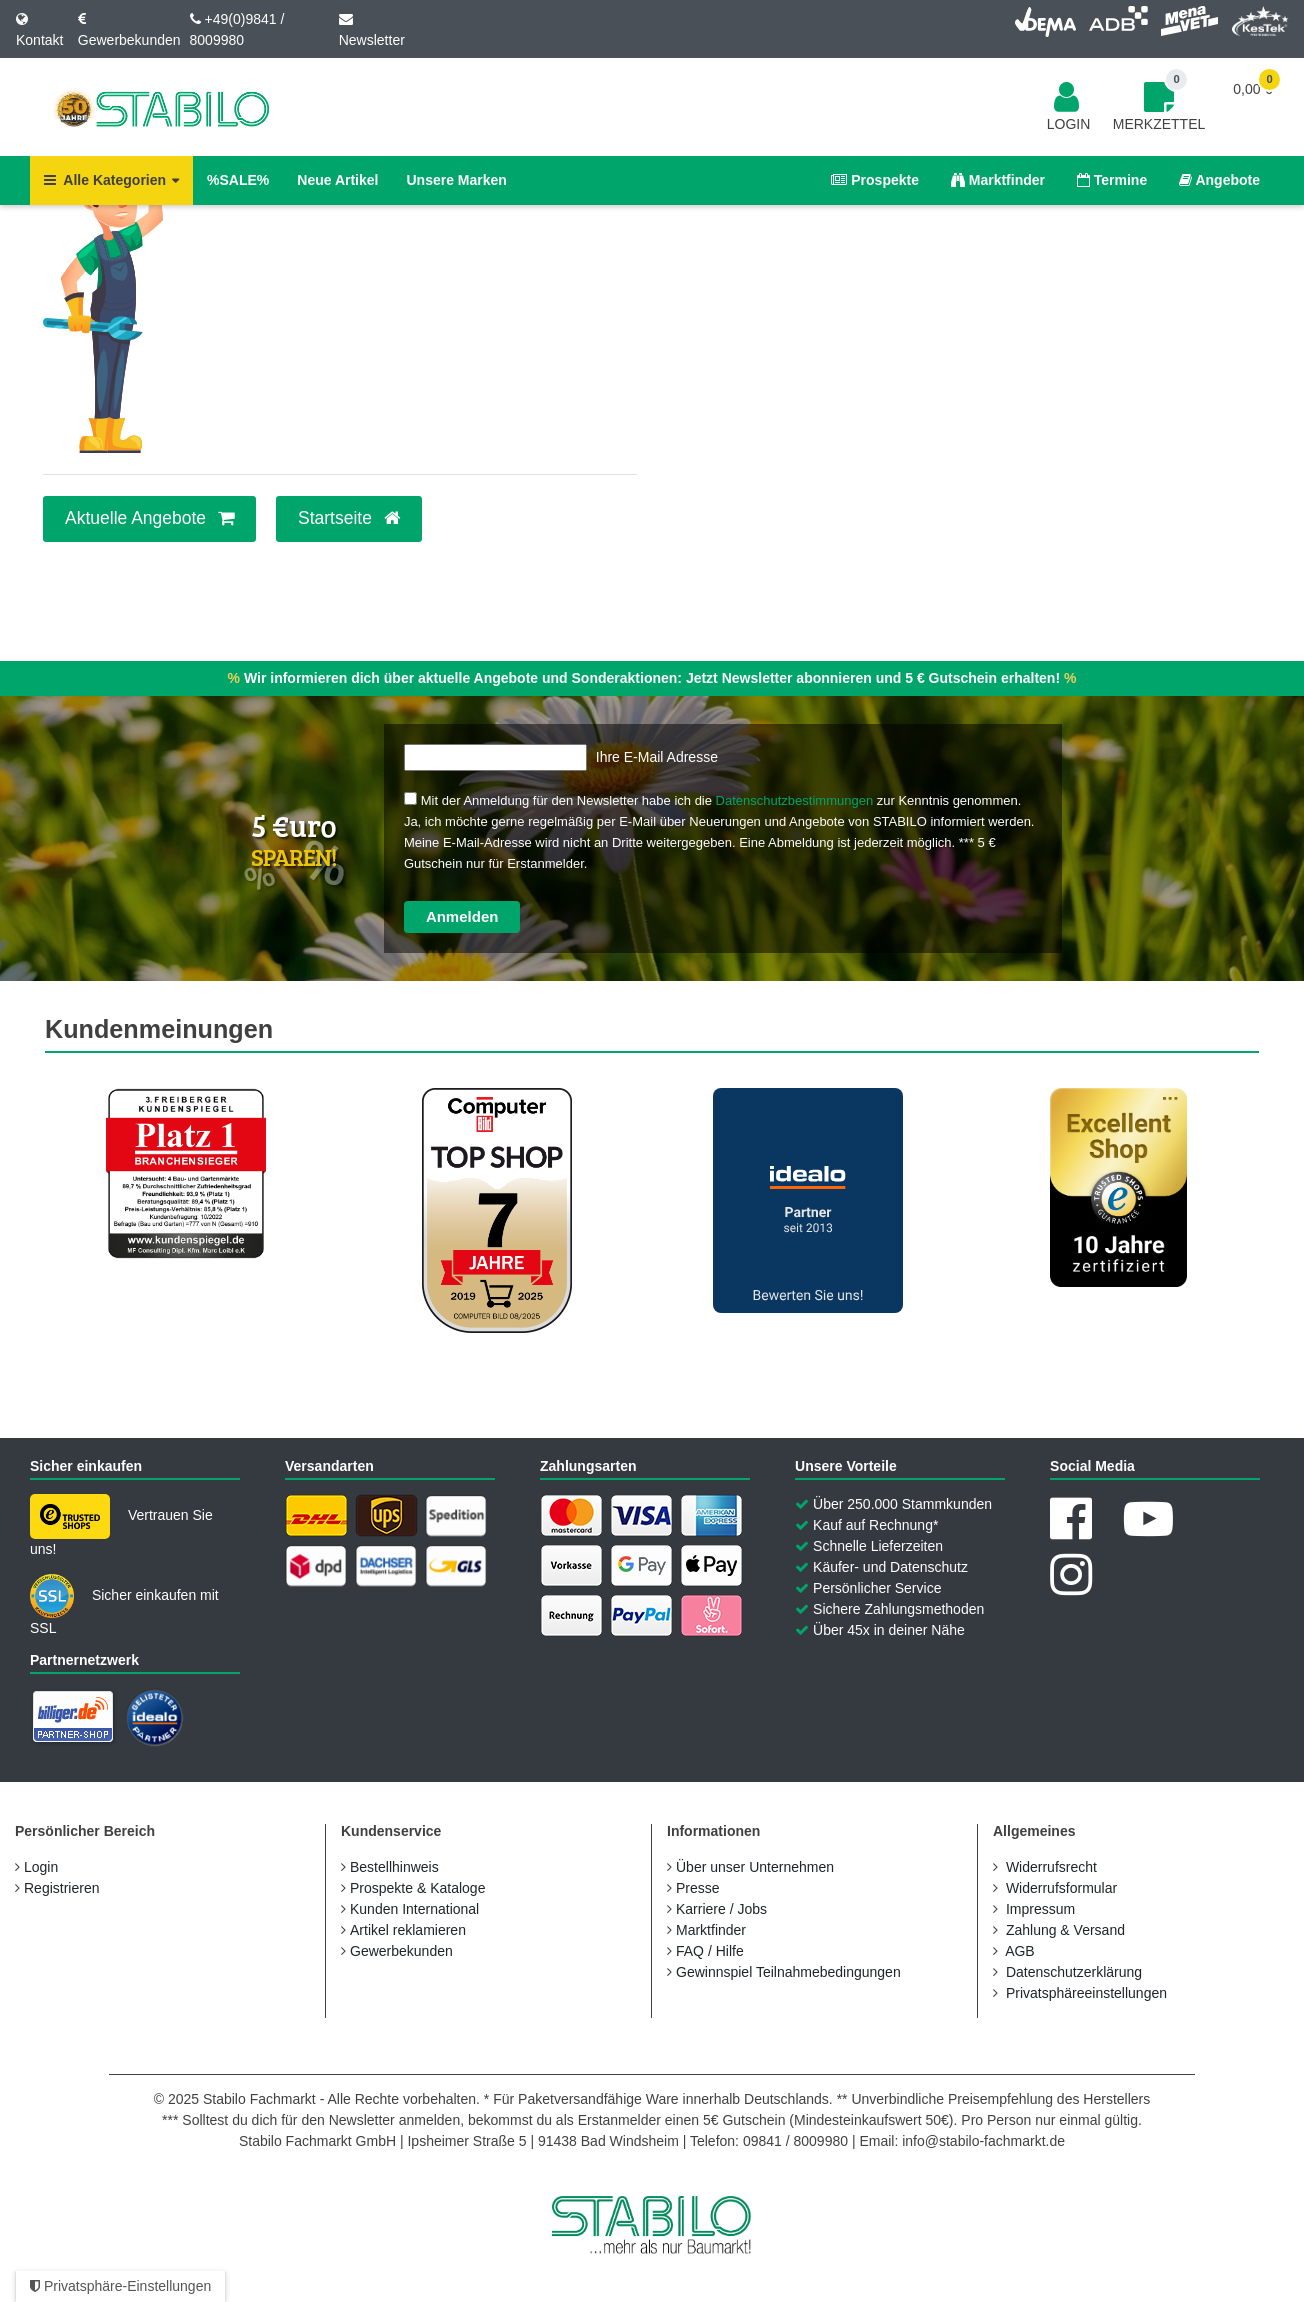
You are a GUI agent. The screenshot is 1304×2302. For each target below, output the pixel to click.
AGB (1020, 1951)
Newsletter (372, 40)
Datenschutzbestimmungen (795, 800)
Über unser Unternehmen (755, 1867)
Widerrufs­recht (1051, 1867)
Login (41, 1867)
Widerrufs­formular (1061, 1888)
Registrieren (61, 1888)
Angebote (1219, 180)
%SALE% (238, 180)
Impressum (1040, 1909)
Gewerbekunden (129, 40)
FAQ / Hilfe (710, 1951)
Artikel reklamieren (408, 1930)
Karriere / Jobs (721, 1909)
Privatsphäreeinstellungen (1086, 1993)
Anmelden (462, 916)
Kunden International (414, 1909)
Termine (1112, 180)
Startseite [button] (349, 518)
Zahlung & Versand (1065, 1930)
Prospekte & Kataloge (417, 1888)
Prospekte (875, 180)
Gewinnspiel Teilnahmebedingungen (788, 1972)
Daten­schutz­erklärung (1074, 1972)
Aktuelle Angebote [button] (149, 518)
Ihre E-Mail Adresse (657, 757)
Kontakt (39, 40)
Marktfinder (998, 180)
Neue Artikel (337, 180)
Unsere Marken (456, 180)
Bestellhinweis (394, 1867)
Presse (698, 1888)
